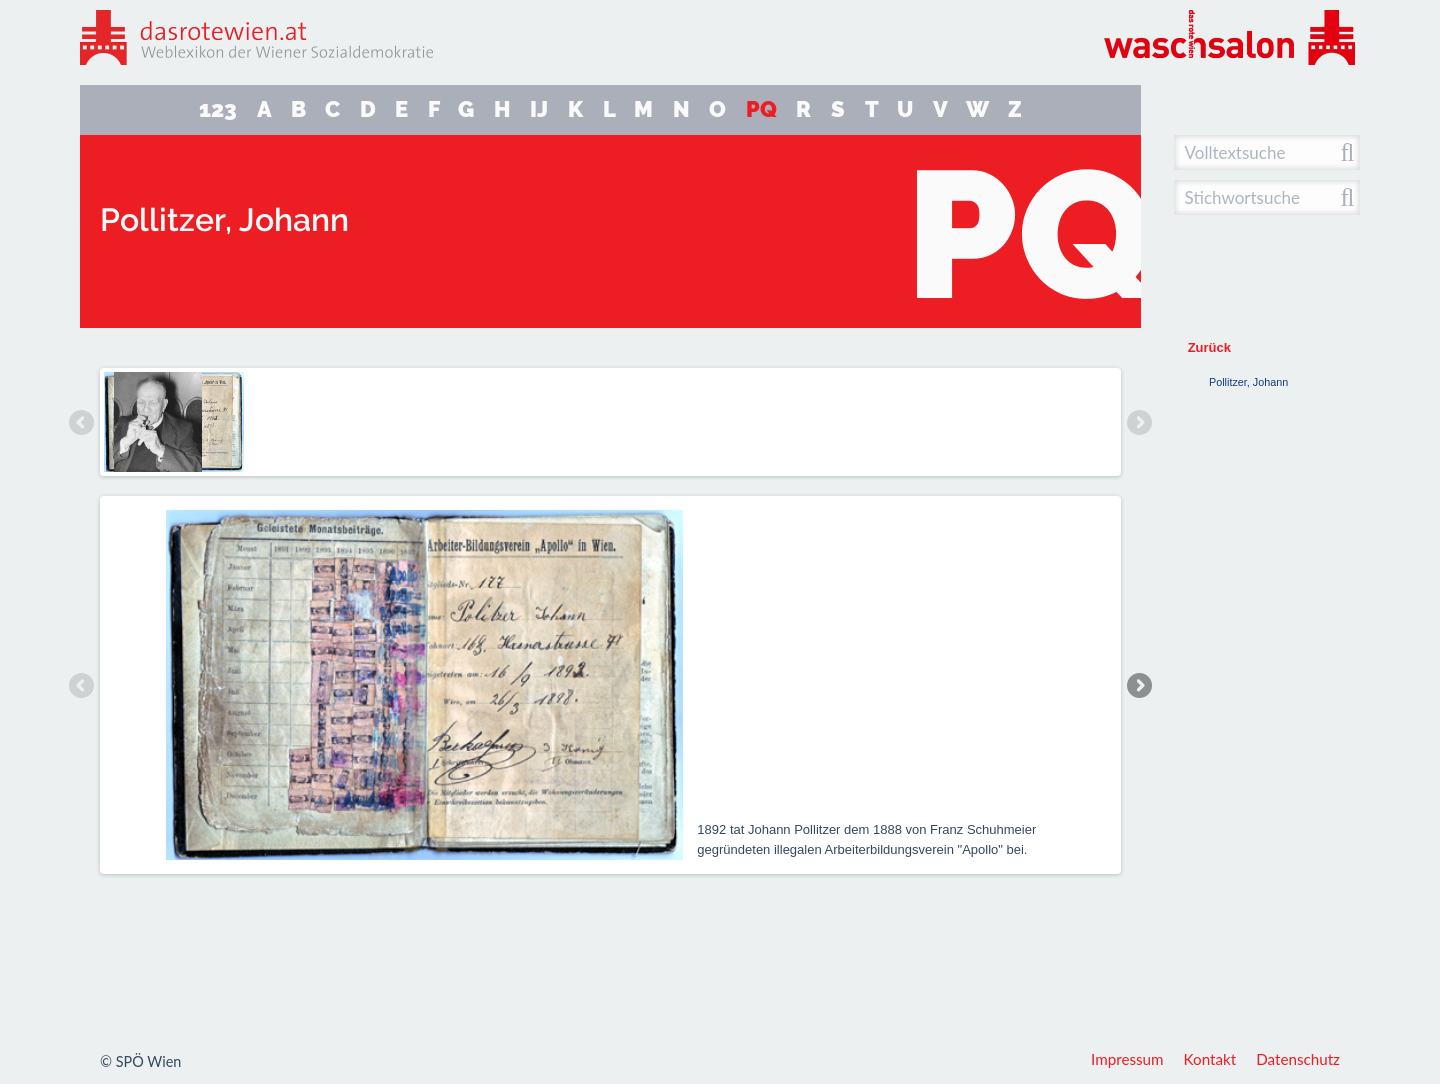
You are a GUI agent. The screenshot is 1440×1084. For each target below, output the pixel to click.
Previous (82, 422)
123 (218, 109)
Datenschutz (1298, 1059)
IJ (539, 109)
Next (1139, 422)
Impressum (1127, 1059)
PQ (761, 109)
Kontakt (1210, 1059)
